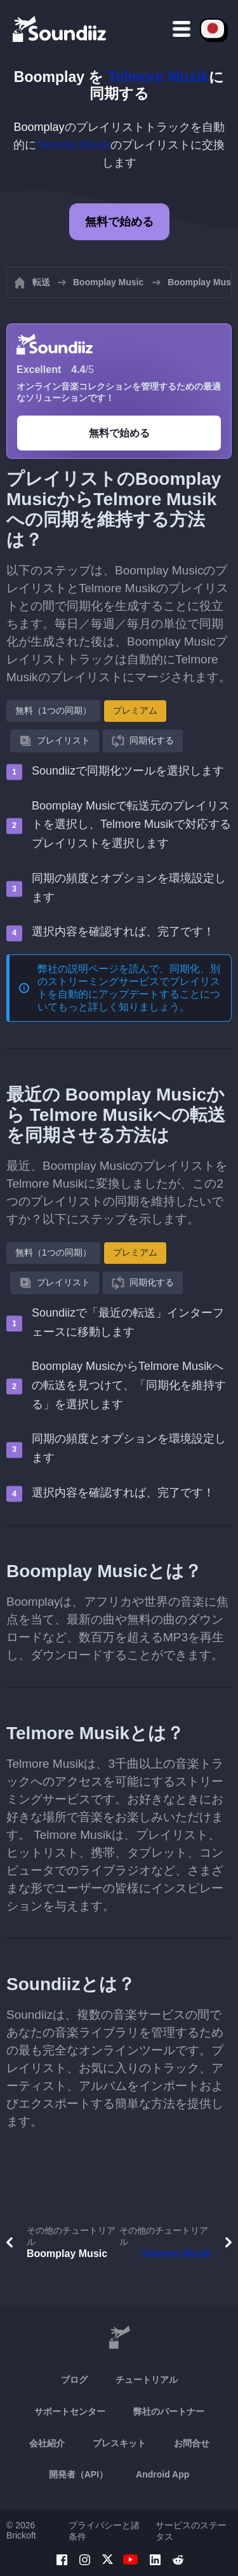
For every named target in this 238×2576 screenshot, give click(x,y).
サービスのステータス (191, 2531)
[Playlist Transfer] (60, 28)
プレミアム (135, 710)
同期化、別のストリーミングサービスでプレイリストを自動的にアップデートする (128, 981)
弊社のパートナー (168, 2411)
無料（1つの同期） (53, 710)
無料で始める (119, 221)
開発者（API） (78, 2474)
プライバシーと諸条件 (104, 2531)
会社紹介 (47, 2443)
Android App (162, 2474)
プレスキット (119, 2443)
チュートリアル (147, 2380)
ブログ (74, 2380)
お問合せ (191, 2443)
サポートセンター (69, 2411)
